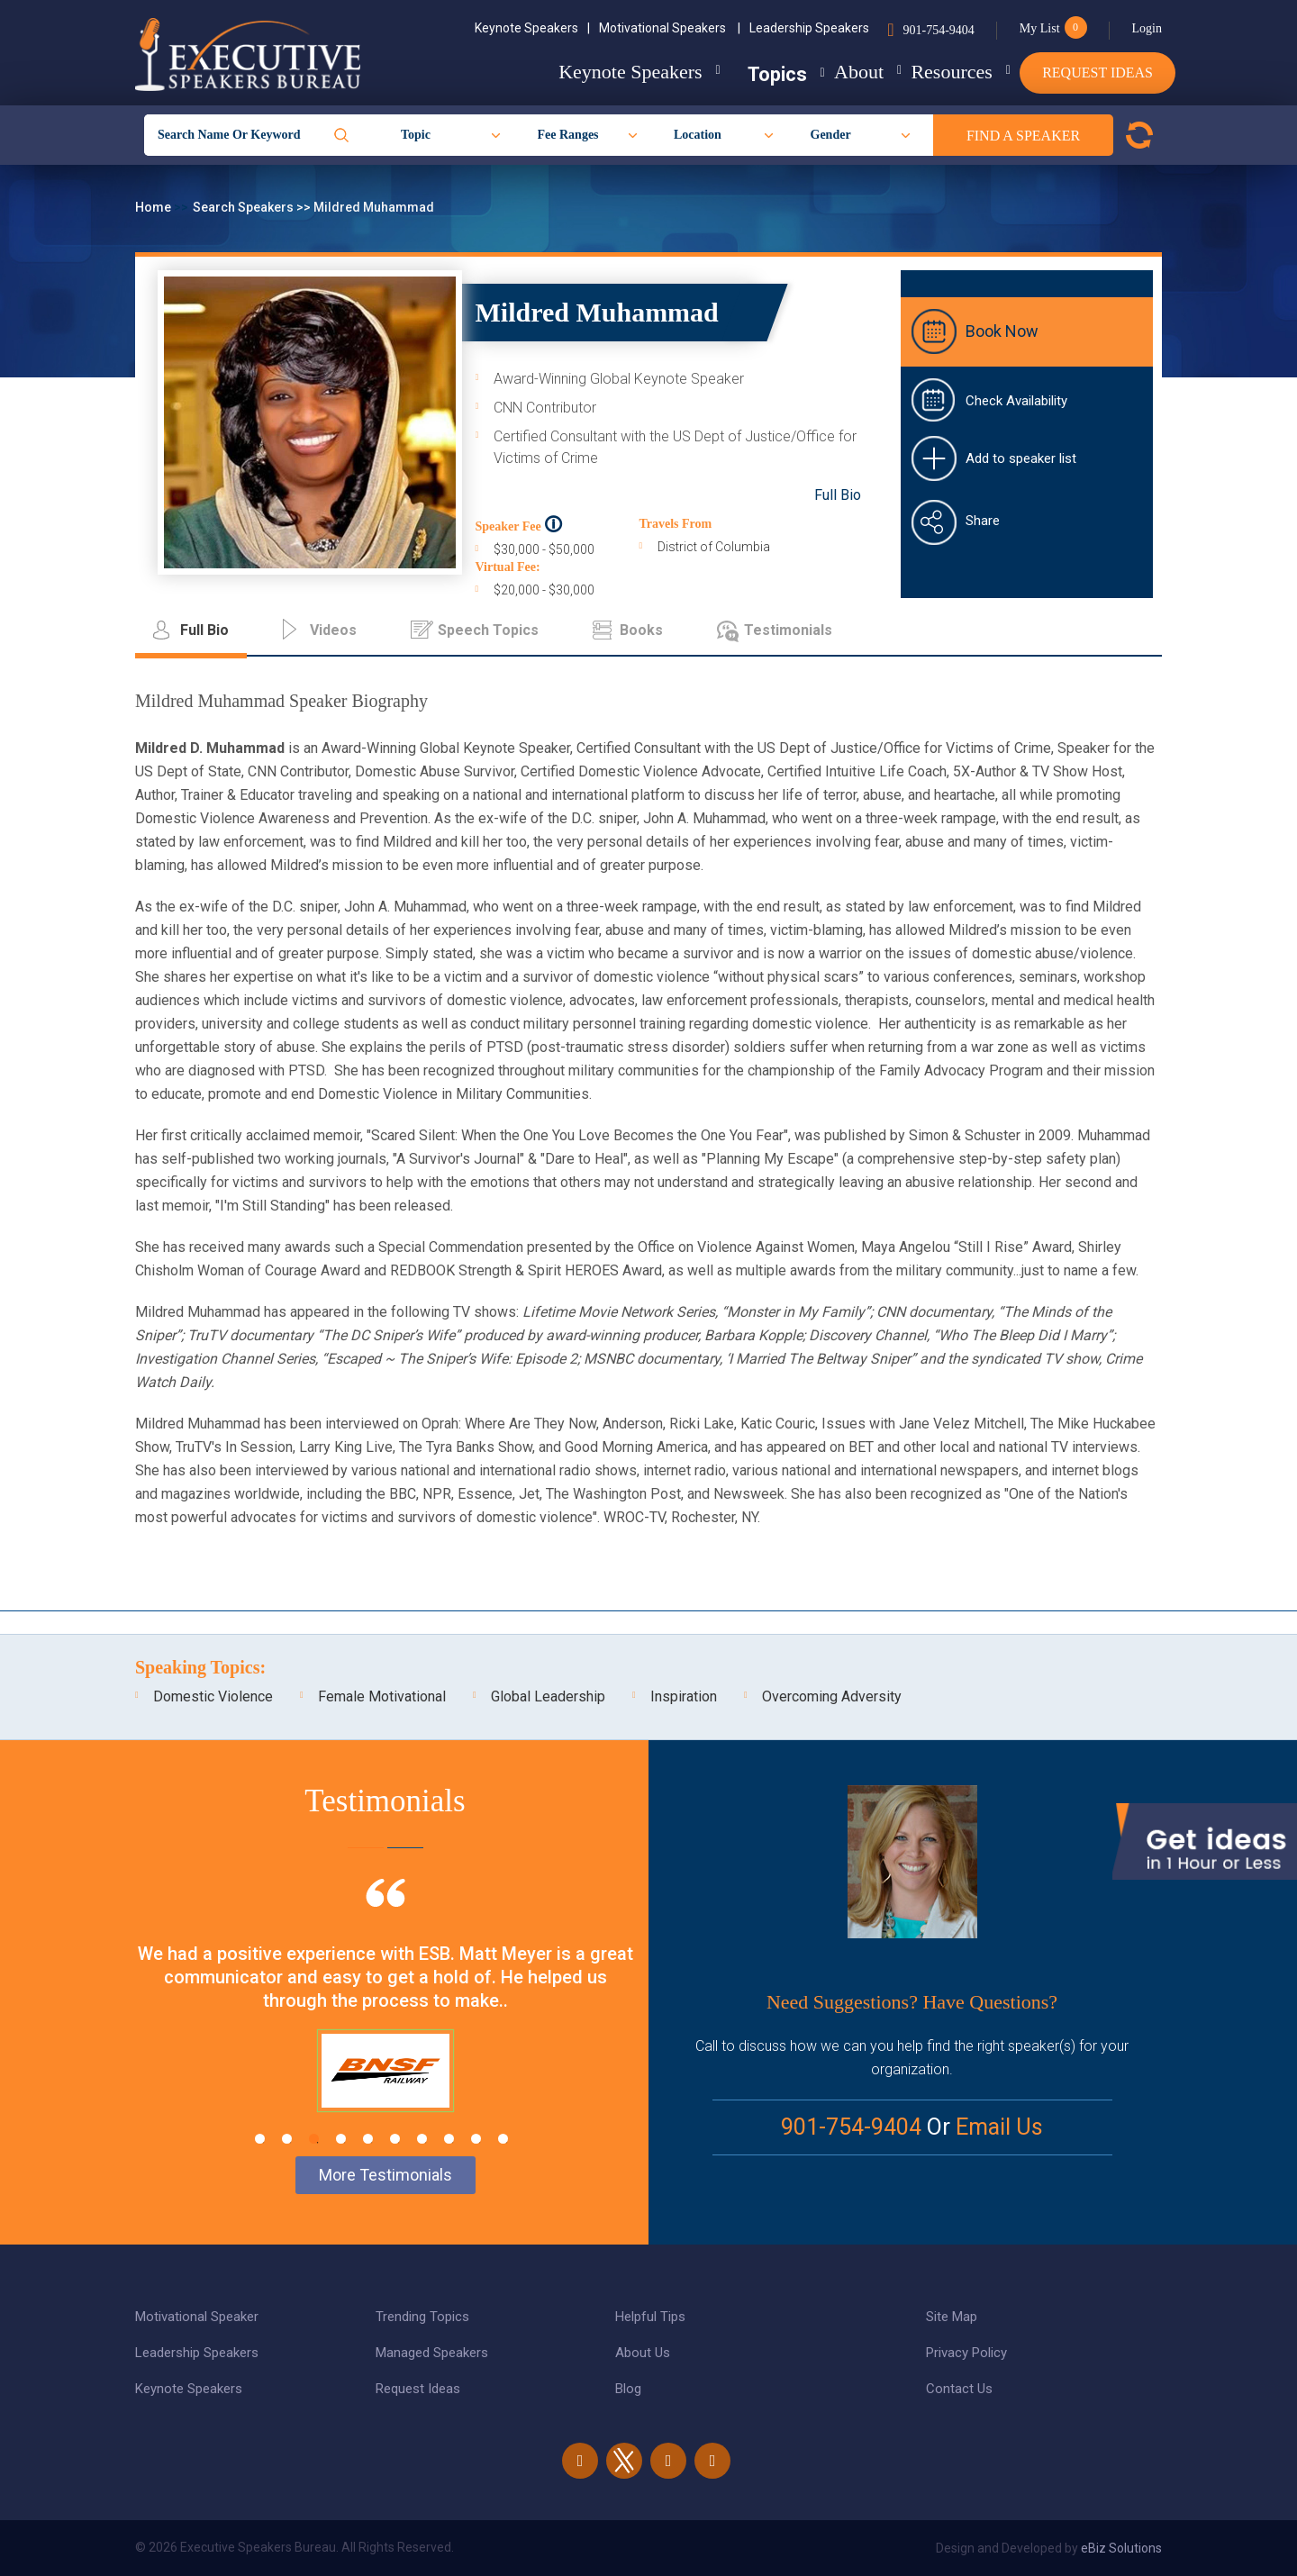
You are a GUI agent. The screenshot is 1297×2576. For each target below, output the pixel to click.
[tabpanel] (385, 2017)
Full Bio (837, 494)
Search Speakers (244, 207)
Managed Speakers (432, 2353)
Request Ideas (1097, 72)
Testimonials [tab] (788, 630)
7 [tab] (422, 2139)
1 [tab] (260, 2139)
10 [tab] (503, 2139)
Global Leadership (548, 1696)
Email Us (999, 2127)
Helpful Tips (650, 2316)
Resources (934, 71)
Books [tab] (641, 630)
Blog (628, 2389)
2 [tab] (287, 2139)
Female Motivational (382, 1696)
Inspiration (683, 1696)
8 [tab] (449, 2139)
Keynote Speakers (532, 28)
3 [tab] (314, 2139)
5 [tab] (368, 2139)
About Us (642, 2353)
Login (1147, 28)
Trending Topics (422, 2316)
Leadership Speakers (809, 28)
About (823, 71)
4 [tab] (341, 2139)
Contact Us (959, 2389)
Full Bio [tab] (204, 630)
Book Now (1002, 331)
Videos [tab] (333, 630)
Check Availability (1016, 401)
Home (154, 207)
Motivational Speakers (669, 28)
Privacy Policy (966, 2353)
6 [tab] (395, 2139)
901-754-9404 (938, 30)
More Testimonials (385, 2174)
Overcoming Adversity (832, 1696)
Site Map (951, 2316)
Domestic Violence (213, 1696)
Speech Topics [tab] (488, 630)
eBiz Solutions (1121, 2548)
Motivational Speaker (196, 2316)
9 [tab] (476, 2139)
